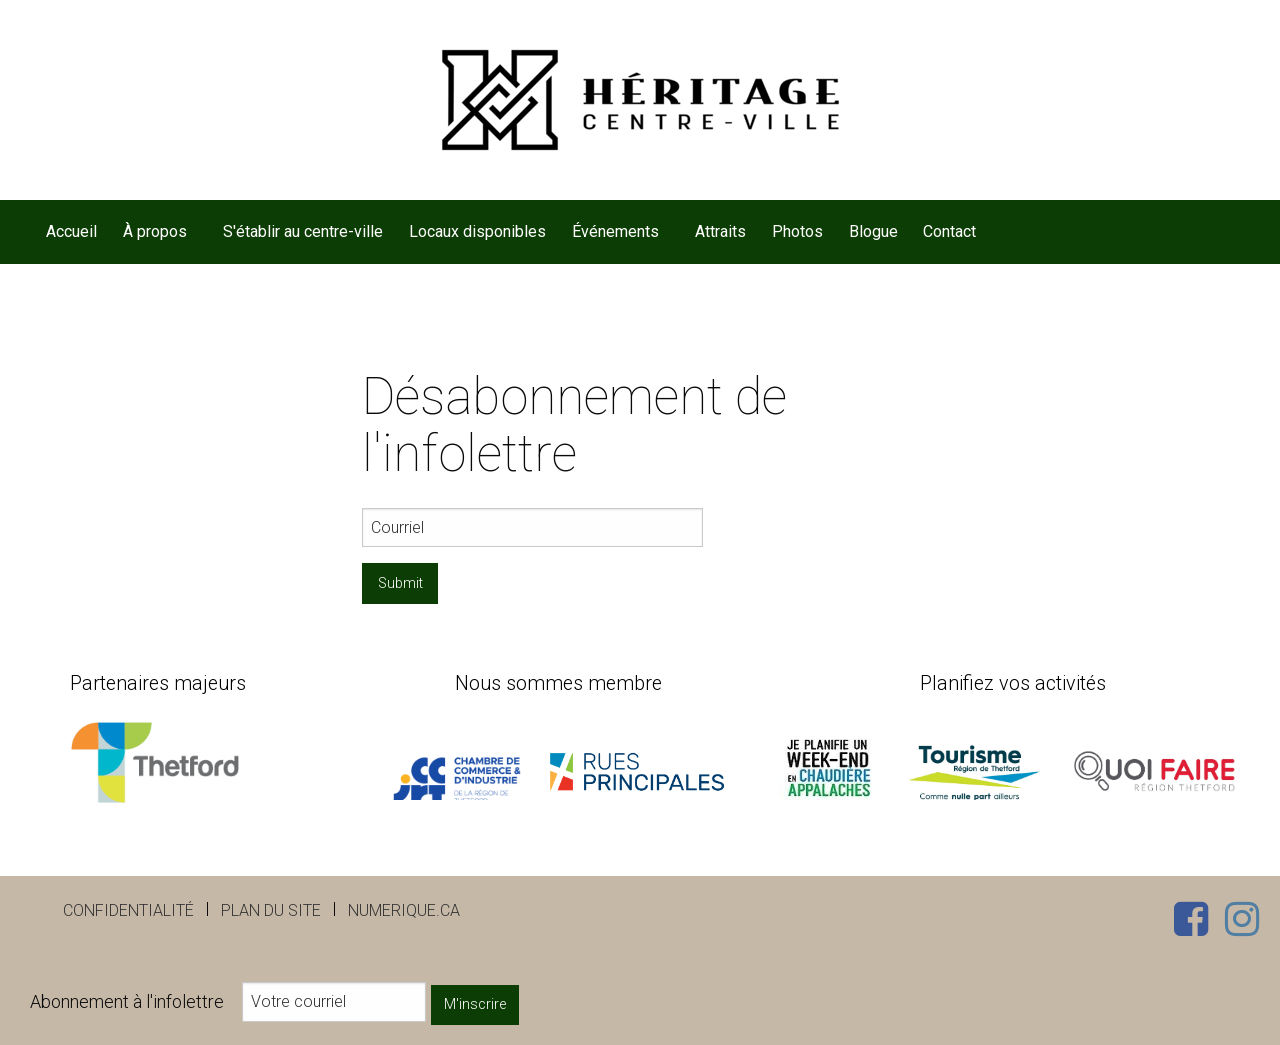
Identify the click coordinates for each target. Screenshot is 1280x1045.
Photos (797, 231)
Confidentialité (128, 910)
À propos (155, 231)
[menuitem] (71, 232)
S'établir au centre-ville (303, 231)
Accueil (71, 231)
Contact (949, 231)
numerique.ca (404, 910)
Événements (615, 231)
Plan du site (271, 910)
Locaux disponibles (477, 231)
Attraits (720, 231)
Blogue (873, 231)
